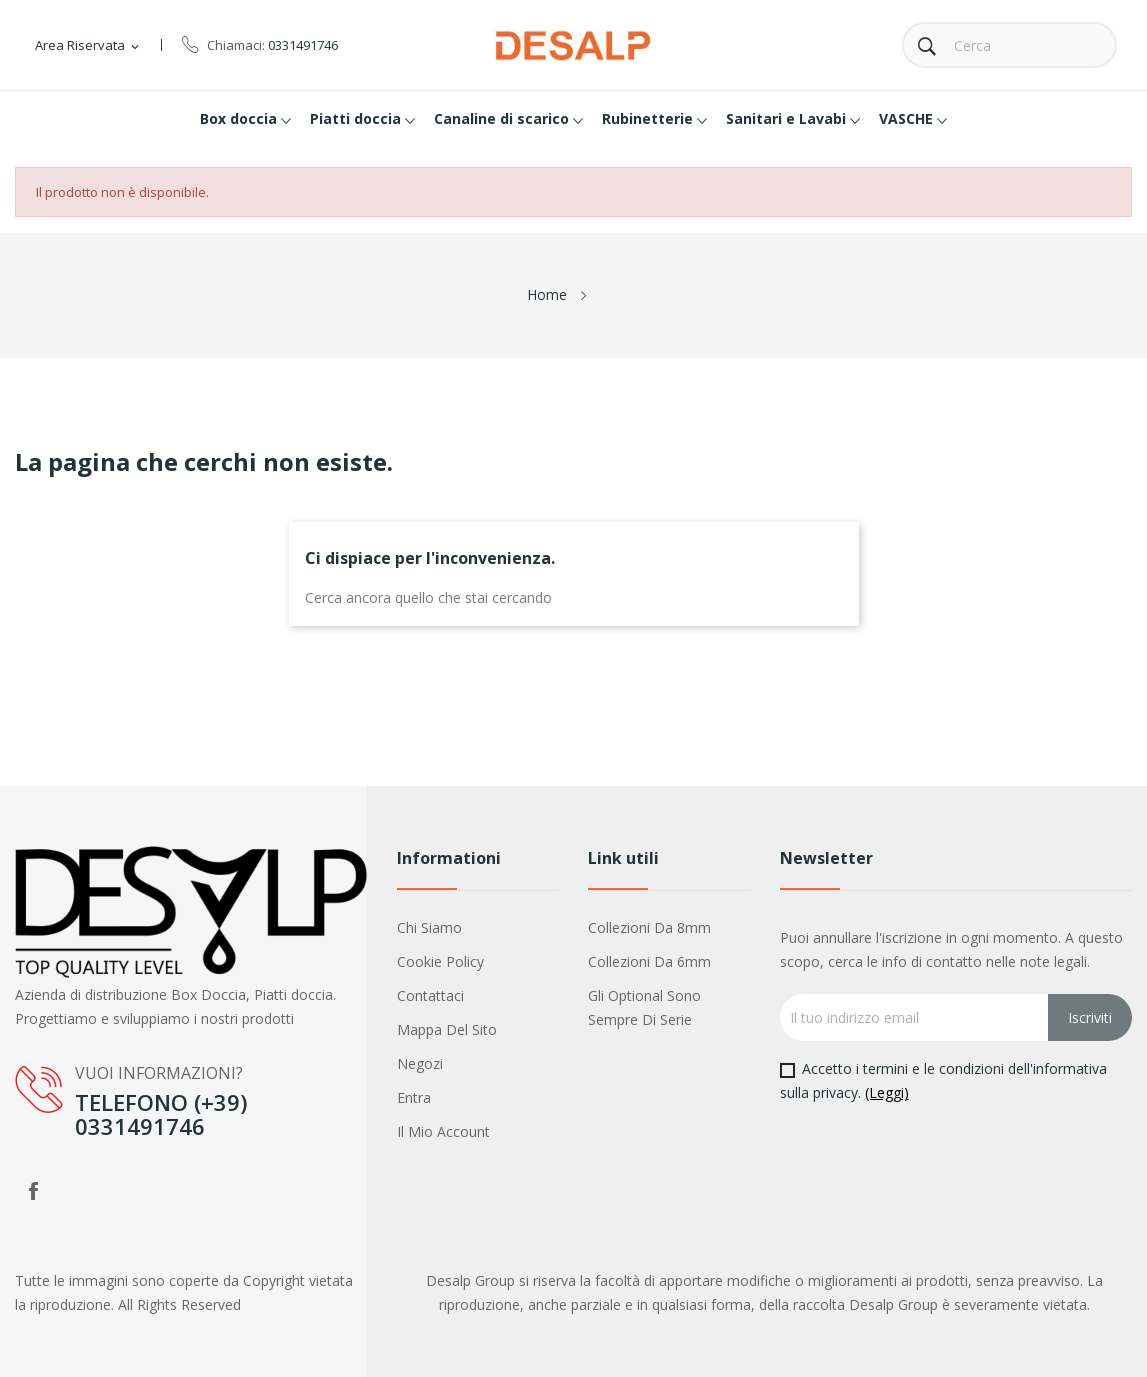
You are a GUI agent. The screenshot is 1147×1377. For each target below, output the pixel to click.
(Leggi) (887, 1092)
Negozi (420, 1063)
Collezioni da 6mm (649, 961)
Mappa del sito (447, 1029)
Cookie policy (440, 961)
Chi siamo (429, 927)
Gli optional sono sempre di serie (644, 1007)
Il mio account (443, 1131)
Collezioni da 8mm (649, 927)
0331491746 (303, 45)
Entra (414, 1097)
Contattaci (430, 995)
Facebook (33, 1191)
